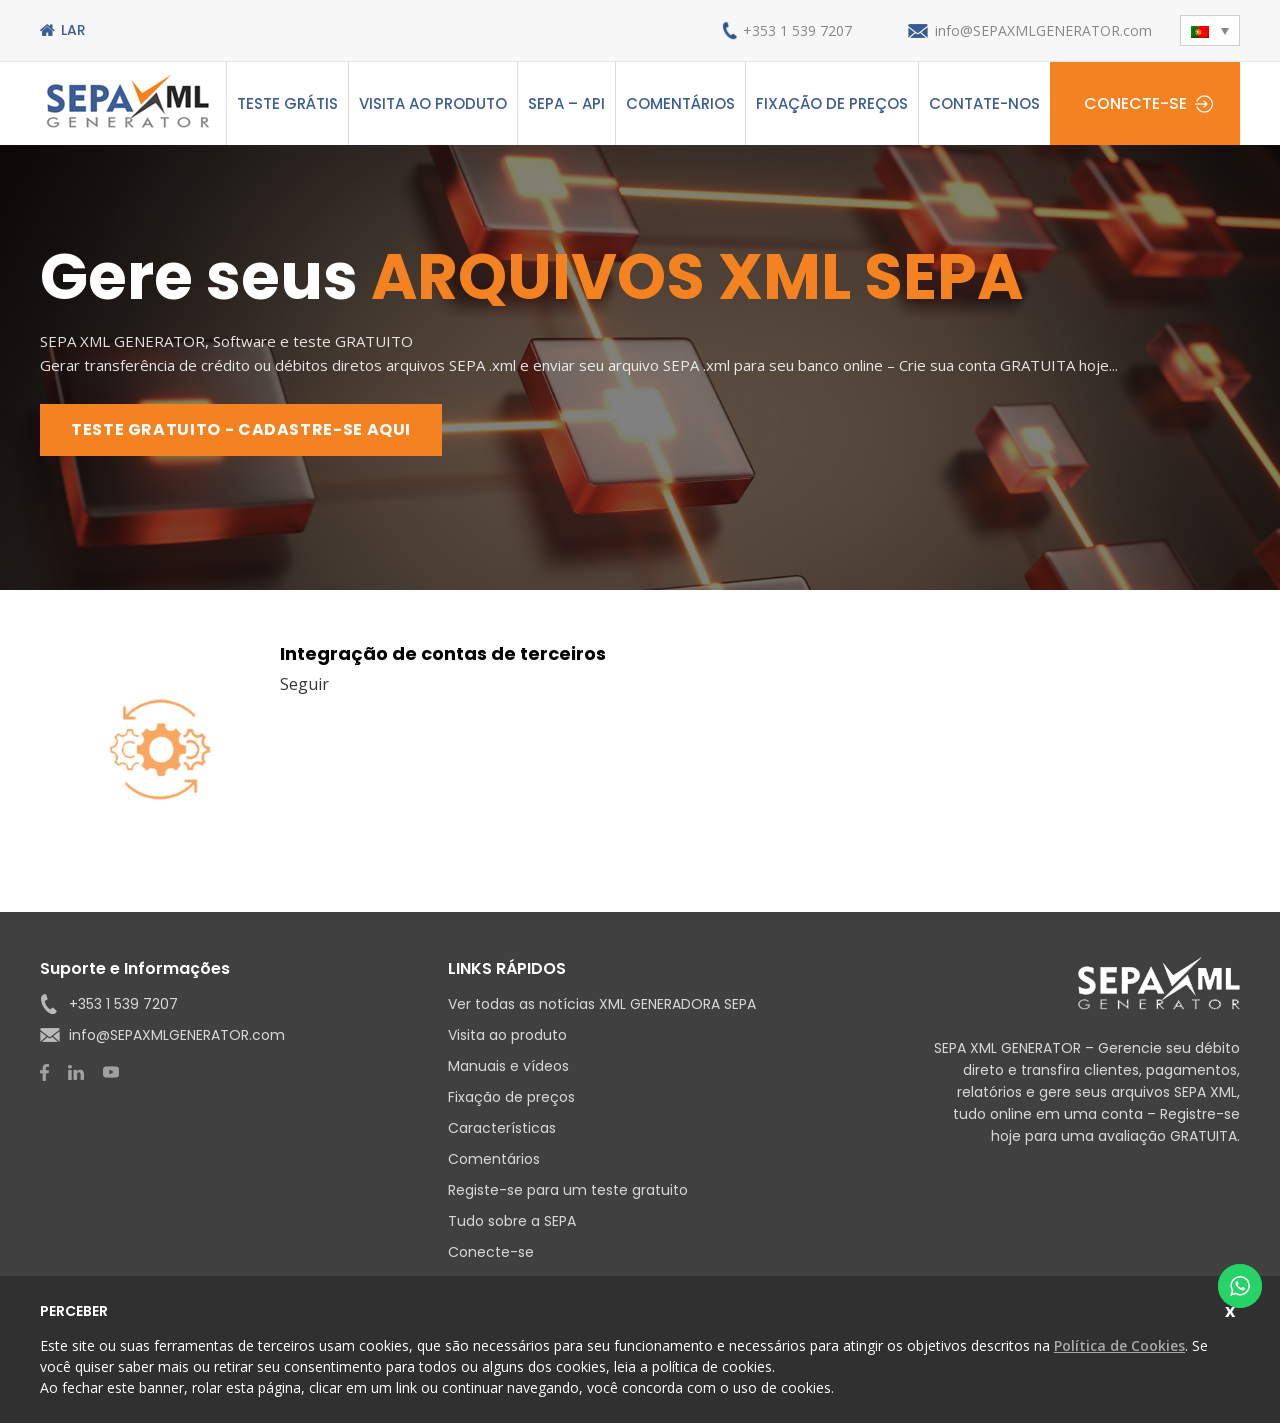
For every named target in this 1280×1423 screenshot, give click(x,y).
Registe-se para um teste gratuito (568, 1190)
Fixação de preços (832, 103)
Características (502, 1128)
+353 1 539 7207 (797, 30)
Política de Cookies (1119, 1345)
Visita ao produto (433, 103)
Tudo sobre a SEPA (512, 1221)
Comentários (680, 103)
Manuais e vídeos (508, 1066)
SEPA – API (566, 103)
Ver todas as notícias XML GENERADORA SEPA (602, 1004)
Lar (73, 30)
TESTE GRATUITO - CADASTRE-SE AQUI (241, 429)
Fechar (1232, 1308)
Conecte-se (1135, 103)
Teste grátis (287, 103)
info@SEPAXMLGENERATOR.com (1043, 30)
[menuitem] (1210, 30)
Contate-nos (984, 103)
